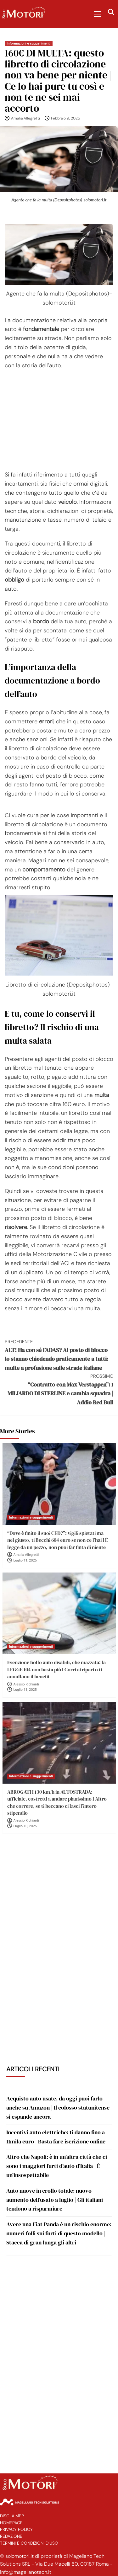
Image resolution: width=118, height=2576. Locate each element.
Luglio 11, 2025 (25, 1560)
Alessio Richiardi (26, 1684)
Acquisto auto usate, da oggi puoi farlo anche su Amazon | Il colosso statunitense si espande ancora (58, 2107)
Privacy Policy (16, 2529)
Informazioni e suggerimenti (29, 43)
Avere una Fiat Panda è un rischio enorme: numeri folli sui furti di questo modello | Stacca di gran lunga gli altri (58, 2233)
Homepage (11, 2522)
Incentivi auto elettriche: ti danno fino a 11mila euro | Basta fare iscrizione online (55, 2136)
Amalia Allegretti (25, 118)
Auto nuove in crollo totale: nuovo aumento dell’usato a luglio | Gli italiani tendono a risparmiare (54, 2200)
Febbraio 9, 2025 (65, 118)
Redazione (11, 2536)
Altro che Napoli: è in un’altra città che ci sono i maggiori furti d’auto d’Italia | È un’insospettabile (56, 2166)
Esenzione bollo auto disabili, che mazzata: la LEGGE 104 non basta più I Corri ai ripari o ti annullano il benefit (56, 1669)
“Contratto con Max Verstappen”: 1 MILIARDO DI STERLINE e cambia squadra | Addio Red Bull (59, 1389)
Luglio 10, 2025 (25, 1826)
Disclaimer (12, 2516)
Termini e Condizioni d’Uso (29, 2543)
